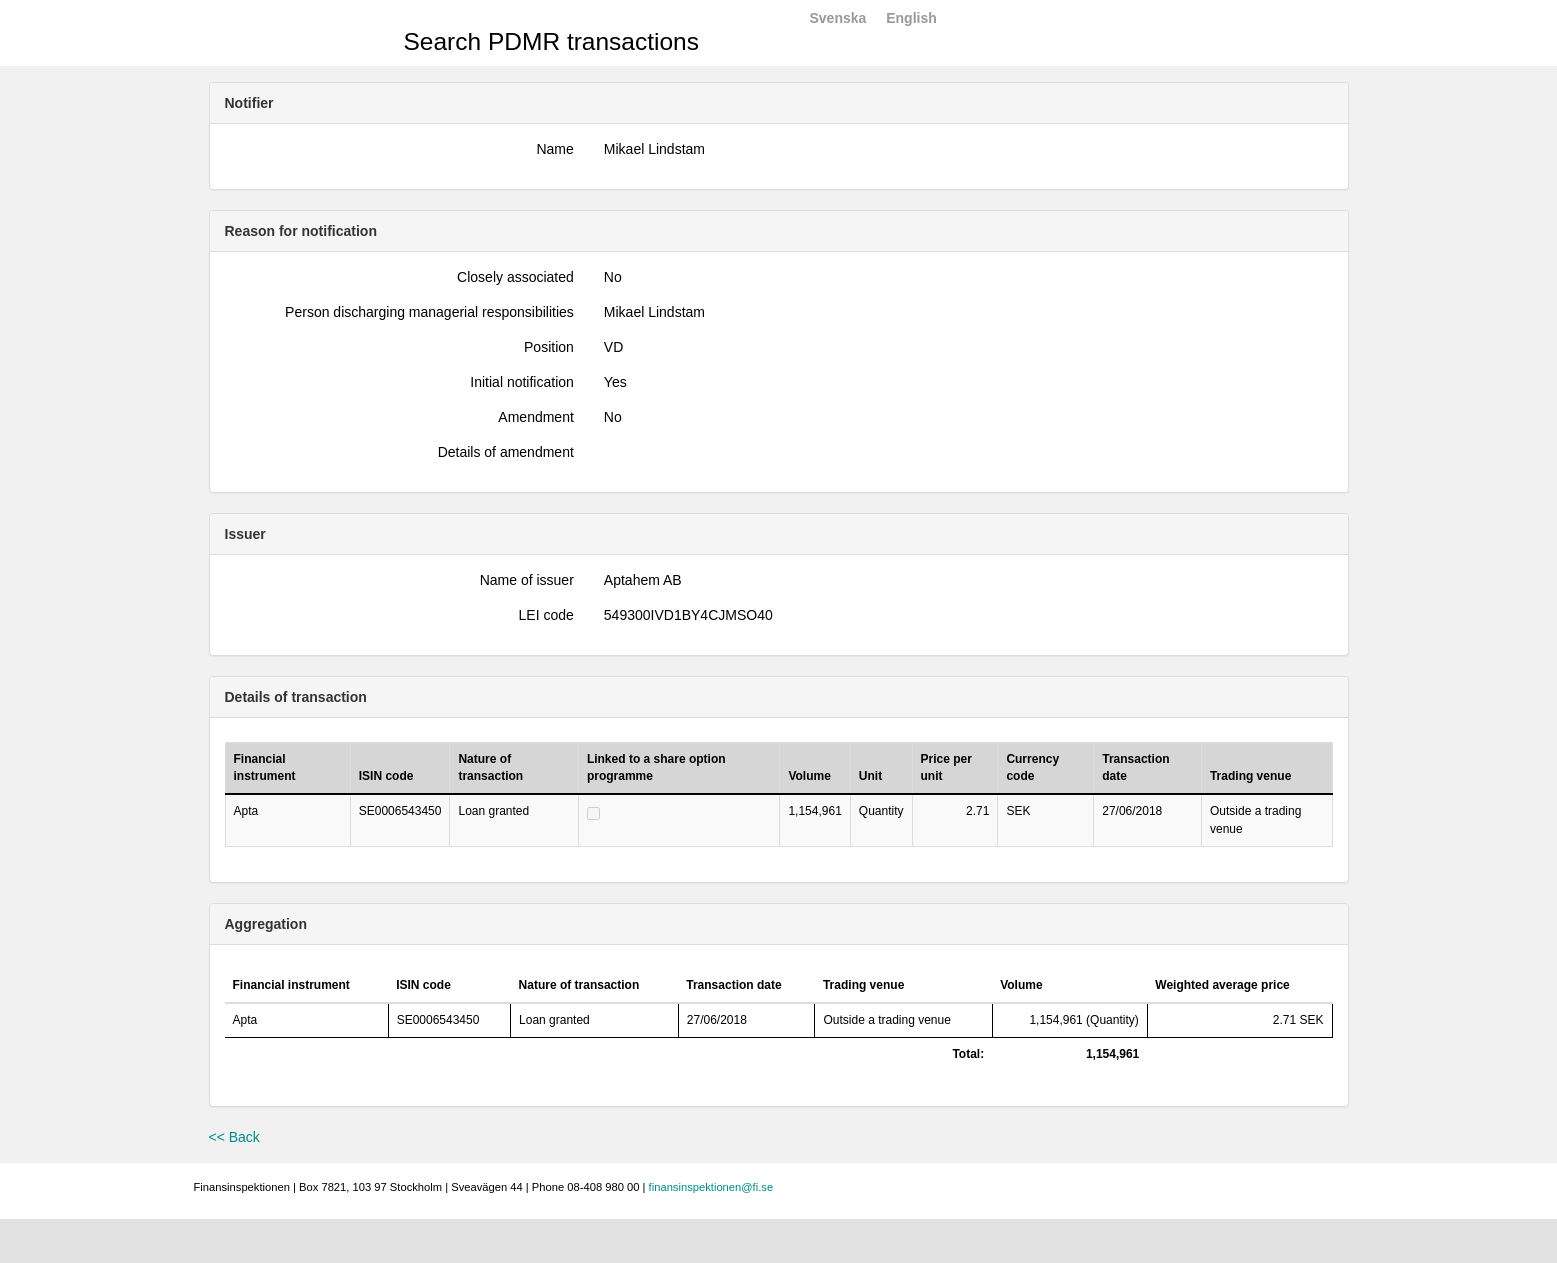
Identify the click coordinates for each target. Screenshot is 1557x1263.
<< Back (234, 1137)
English (911, 18)
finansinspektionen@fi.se (711, 1187)
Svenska (838, 18)
